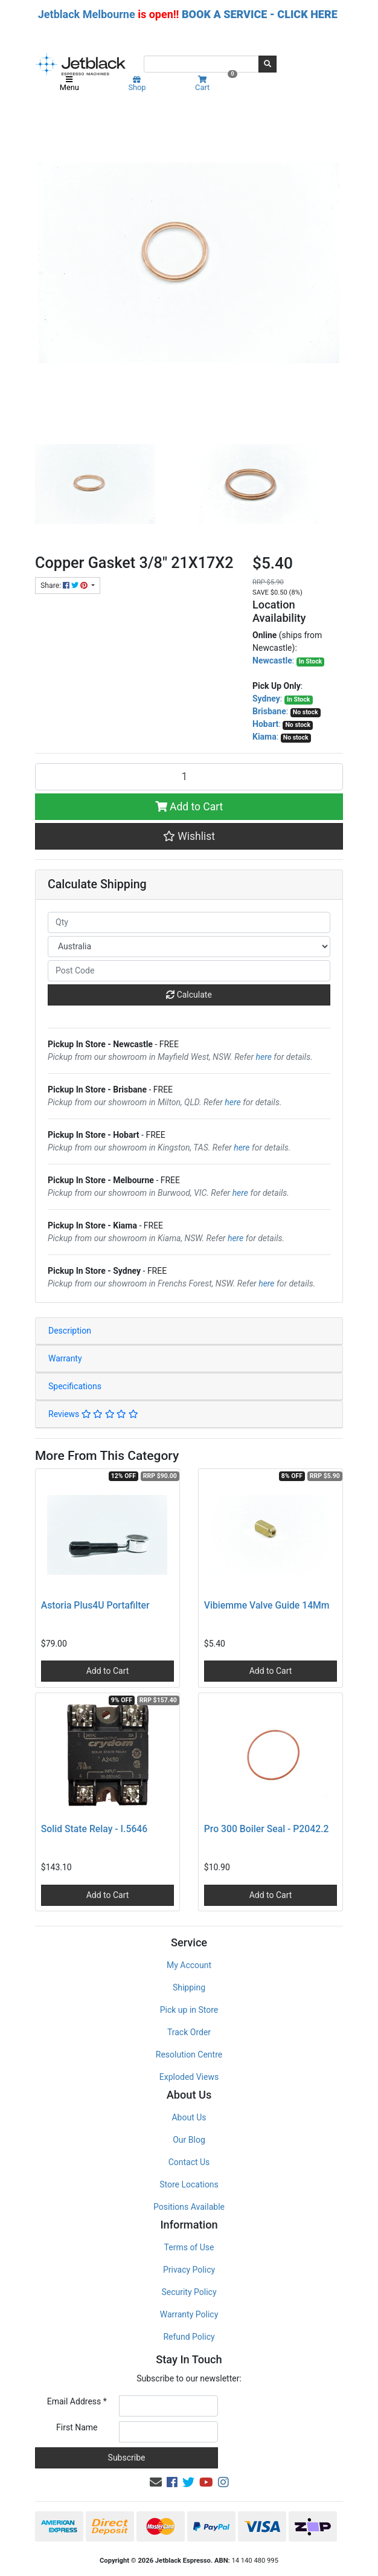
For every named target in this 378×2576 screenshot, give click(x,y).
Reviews (93, 1414)
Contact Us (189, 2162)
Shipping (189, 1987)
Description (69, 1330)
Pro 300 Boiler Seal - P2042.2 (266, 1829)
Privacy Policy (189, 2269)
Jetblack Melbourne (86, 14)
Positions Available (189, 2207)
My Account (189, 1965)
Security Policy (188, 2292)
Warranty (65, 1358)
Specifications (74, 1386)
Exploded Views (189, 2077)
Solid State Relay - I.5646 (94, 1829)
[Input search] (201, 64)
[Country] (189, 946)
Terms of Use (189, 2247)
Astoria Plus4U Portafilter (95, 1605)
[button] (189, 836)
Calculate (189, 994)
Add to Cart (189, 807)
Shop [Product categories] (137, 84)
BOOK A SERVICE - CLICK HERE (260, 14)
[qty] (189, 922)
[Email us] (156, 2482)
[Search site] (267, 64)
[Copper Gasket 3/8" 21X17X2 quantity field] (189, 776)
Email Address (77, 2401)
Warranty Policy (189, 2314)
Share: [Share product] (64, 585)
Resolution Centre (189, 2054)
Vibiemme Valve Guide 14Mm (267, 1605)
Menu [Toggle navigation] (69, 84)
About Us (188, 2117)
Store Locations (189, 2184)
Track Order (189, 2032)
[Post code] (189, 970)
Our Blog (189, 2140)
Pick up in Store (189, 2010)
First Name (76, 2427)
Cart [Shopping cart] (214, 84)
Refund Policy (188, 2337)
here (264, 1057)
